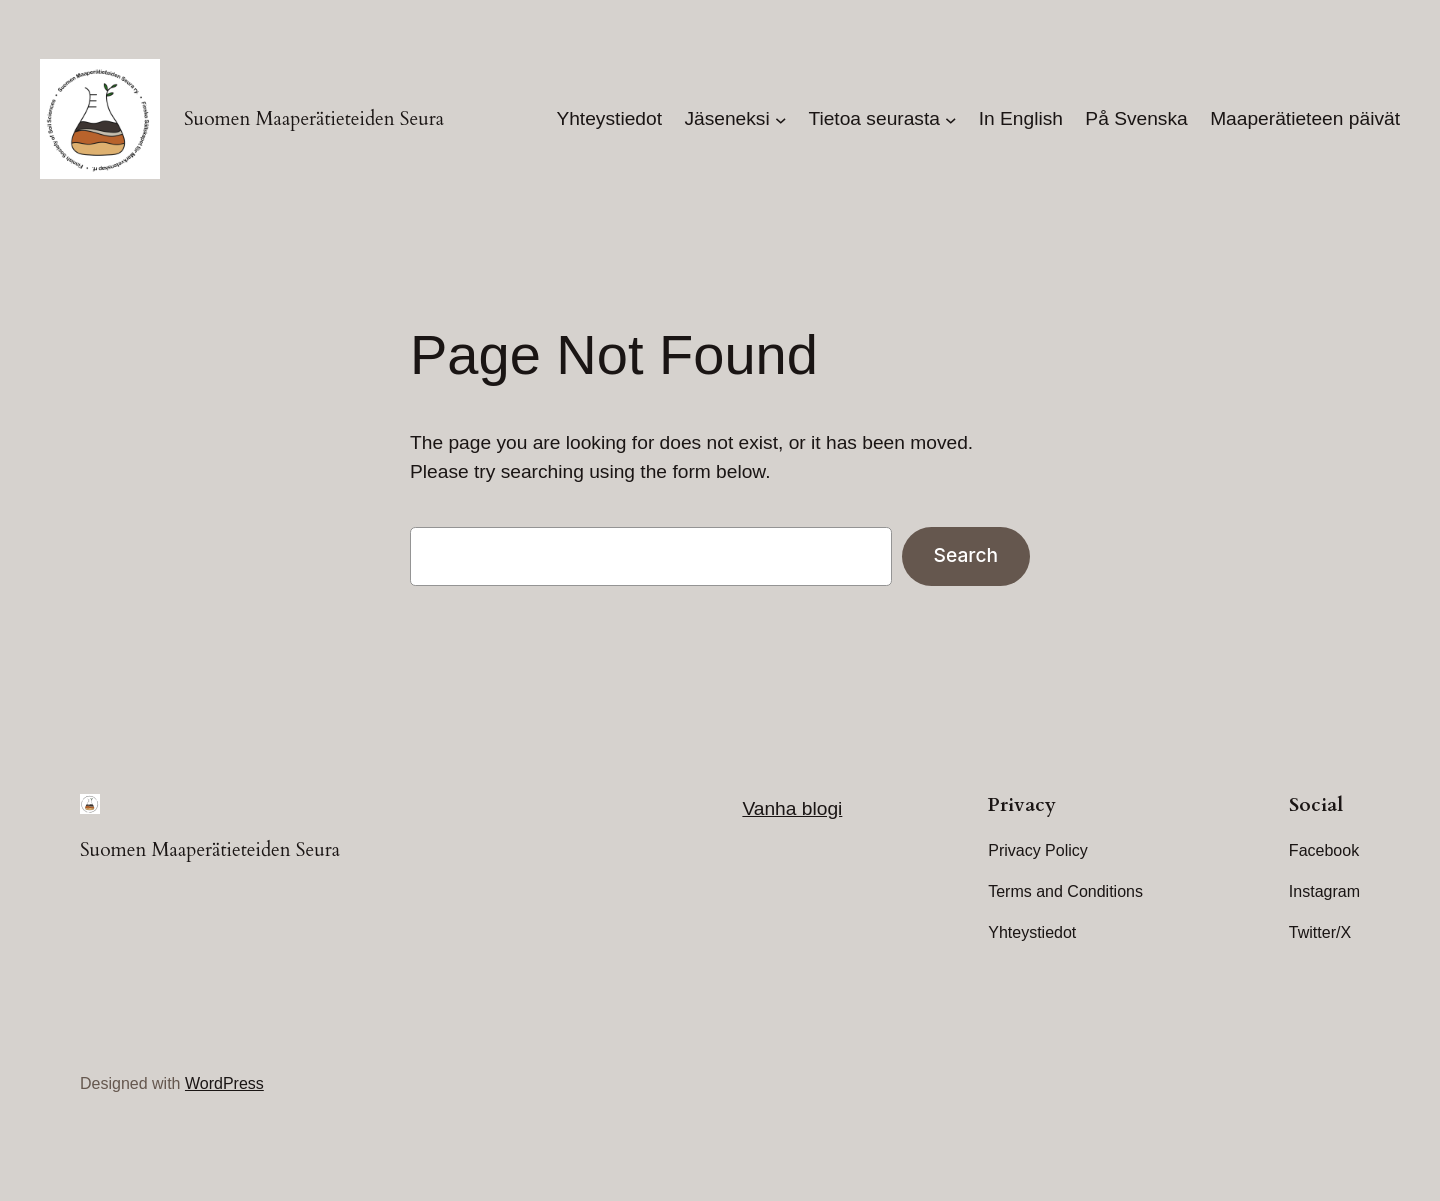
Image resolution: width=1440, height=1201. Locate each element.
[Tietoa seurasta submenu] (951, 119)
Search (966, 555)
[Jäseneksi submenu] (781, 119)
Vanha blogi (792, 808)
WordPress (224, 1083)
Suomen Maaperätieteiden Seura (314, 119)
